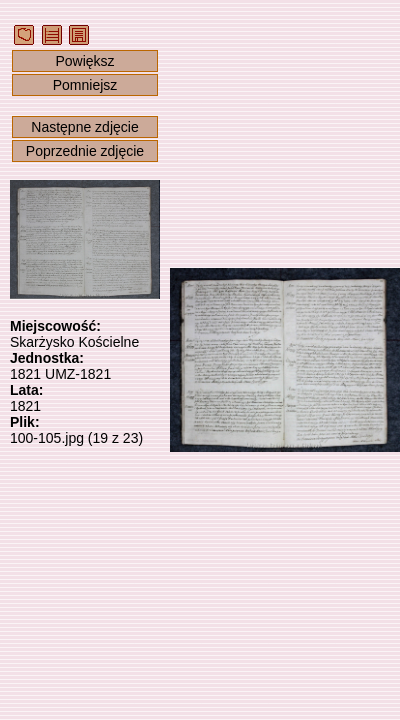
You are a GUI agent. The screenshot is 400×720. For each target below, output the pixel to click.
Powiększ (84, 61)
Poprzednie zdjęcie (85, 151)
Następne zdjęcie (84, 127)
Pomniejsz (85, 85)
